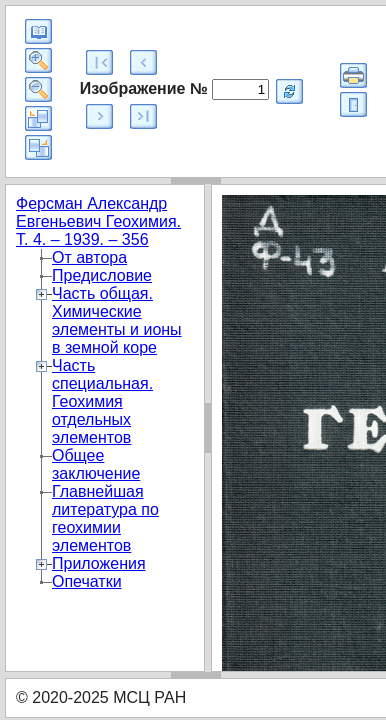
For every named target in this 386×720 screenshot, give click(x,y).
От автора (89, 257)
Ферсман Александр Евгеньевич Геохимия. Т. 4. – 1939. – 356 (98, 221)
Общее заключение (96, 464)
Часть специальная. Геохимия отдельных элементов (102, 401)
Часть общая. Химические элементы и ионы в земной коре (117, 320)
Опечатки (87, 581)
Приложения (99, 563)
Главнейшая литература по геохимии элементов (105, 518)
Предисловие (102, 275)
